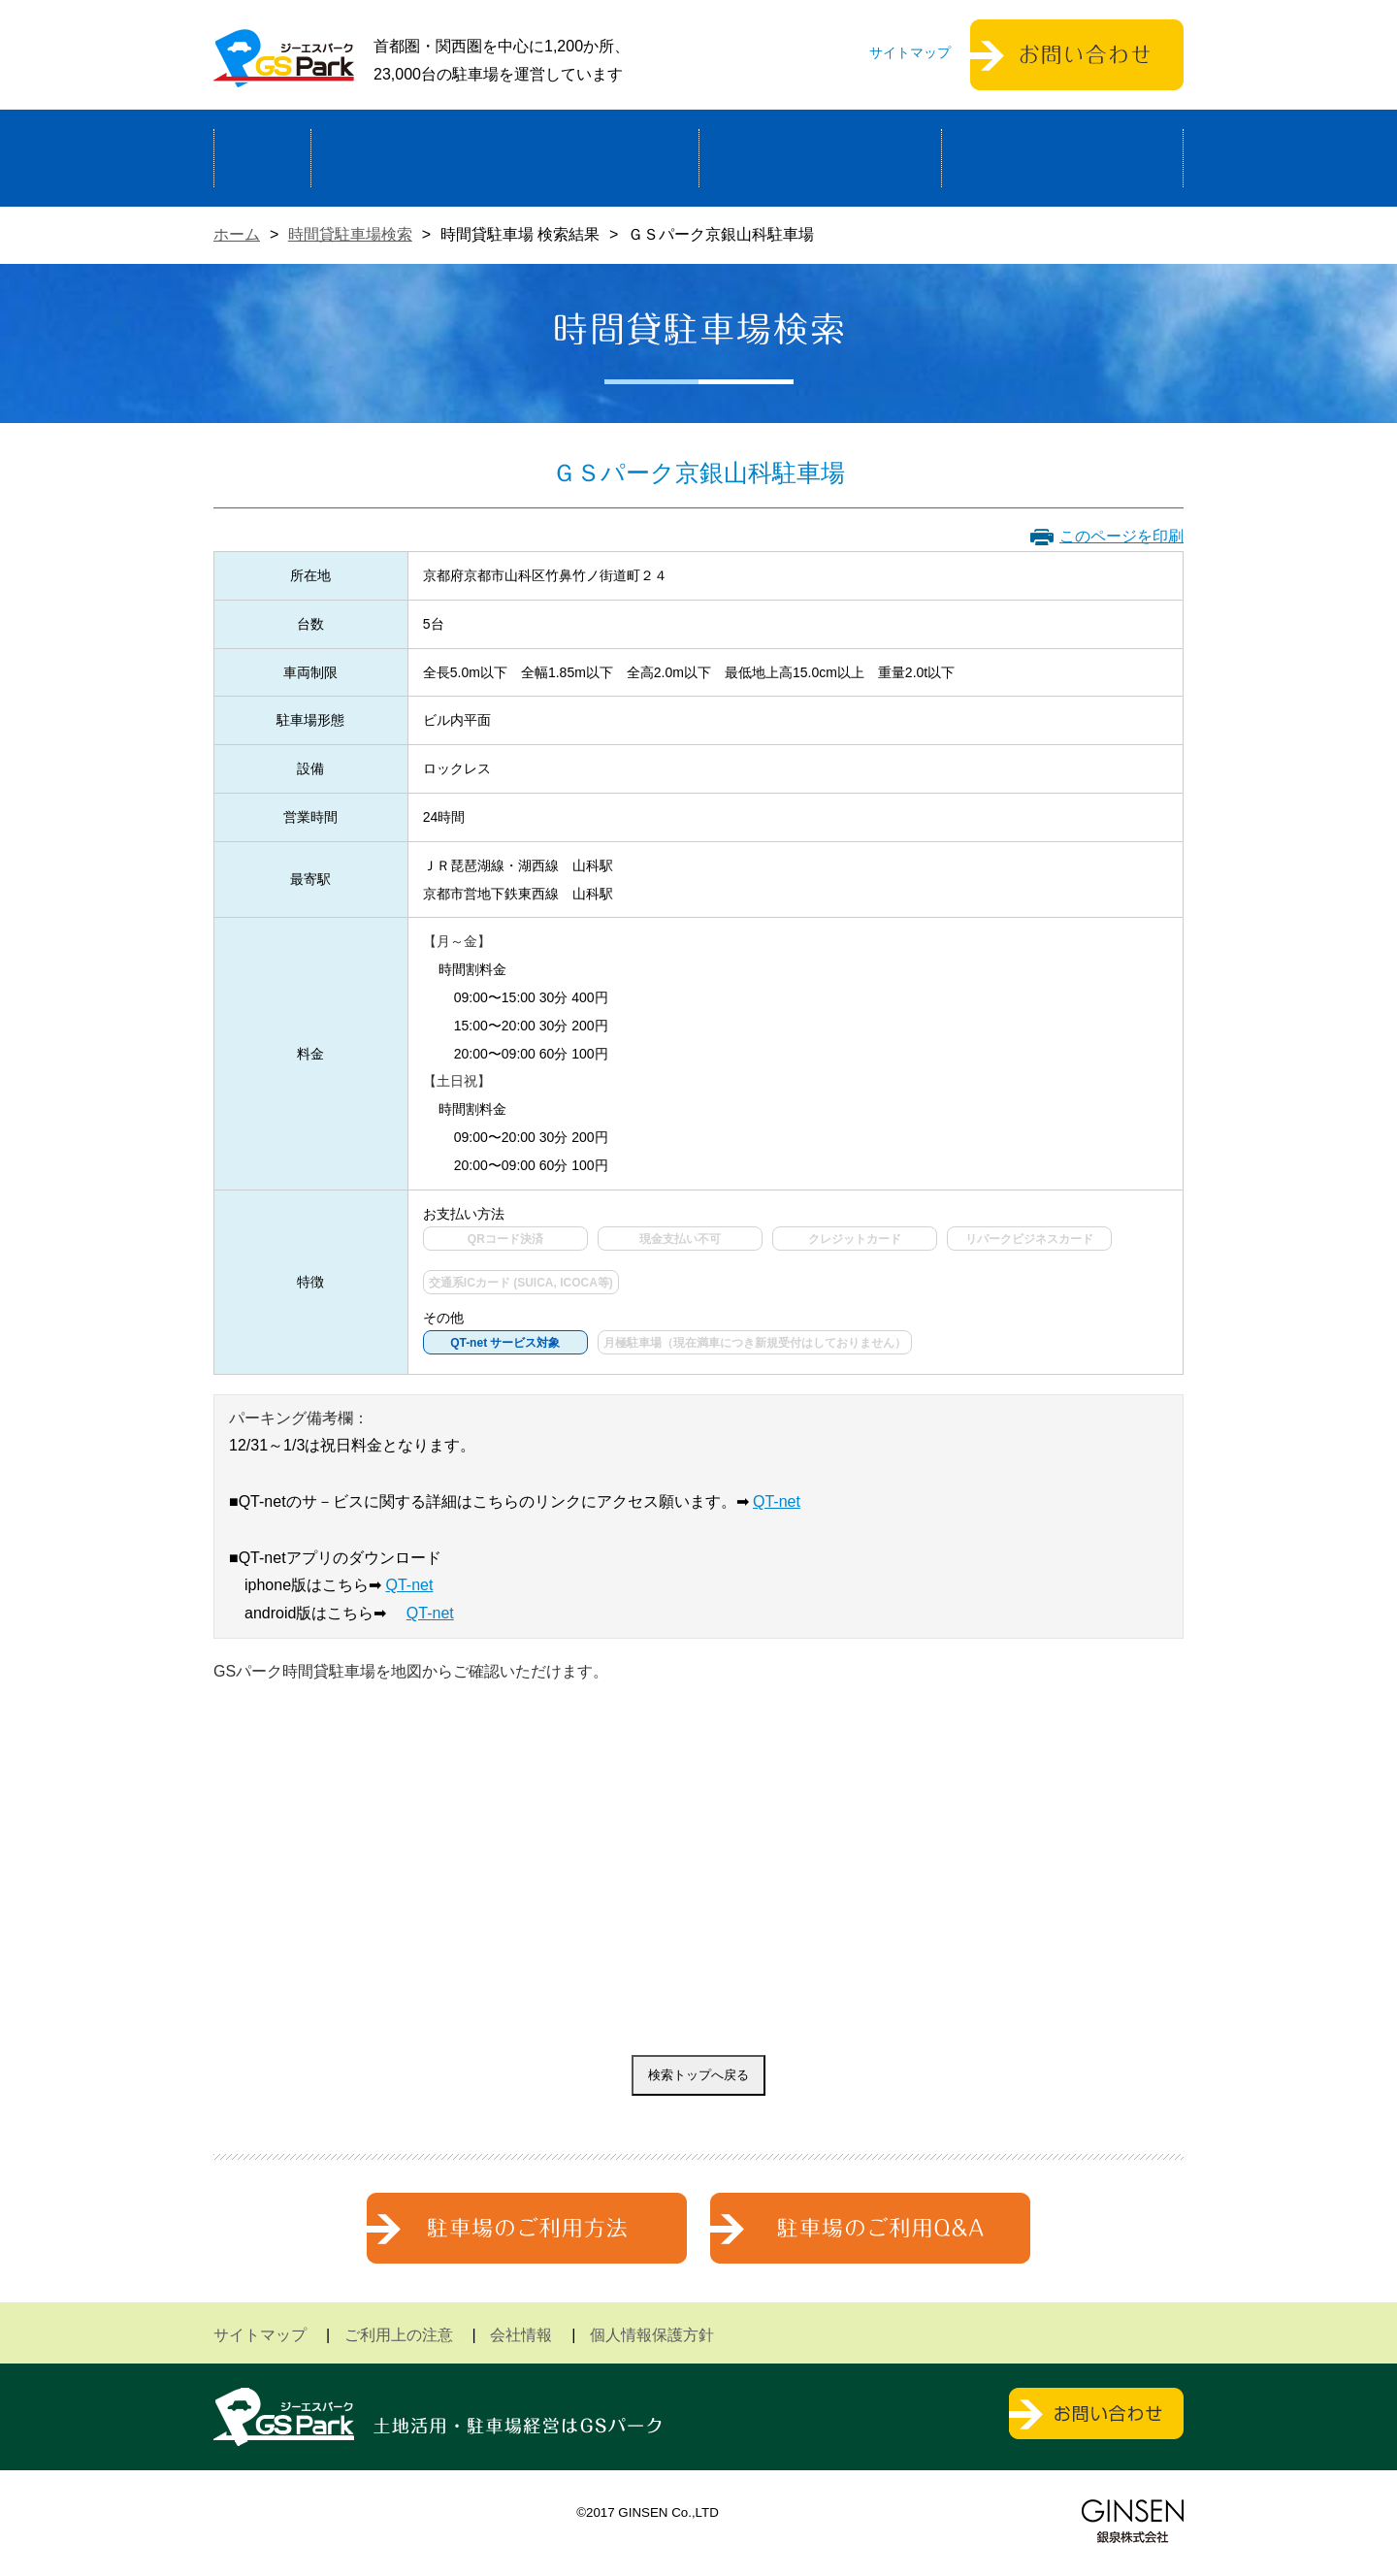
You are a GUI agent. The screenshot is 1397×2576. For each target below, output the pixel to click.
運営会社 (1062, 158)
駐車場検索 (820, 158)
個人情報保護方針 (652, 2335)
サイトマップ (910, 52)
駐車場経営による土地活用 (504, 158)
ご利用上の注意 (398, 2335)
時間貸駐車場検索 (350, 234)
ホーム (262, 158)
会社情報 (521, 2335)
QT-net (776, 1501)
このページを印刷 (1121, 536)
